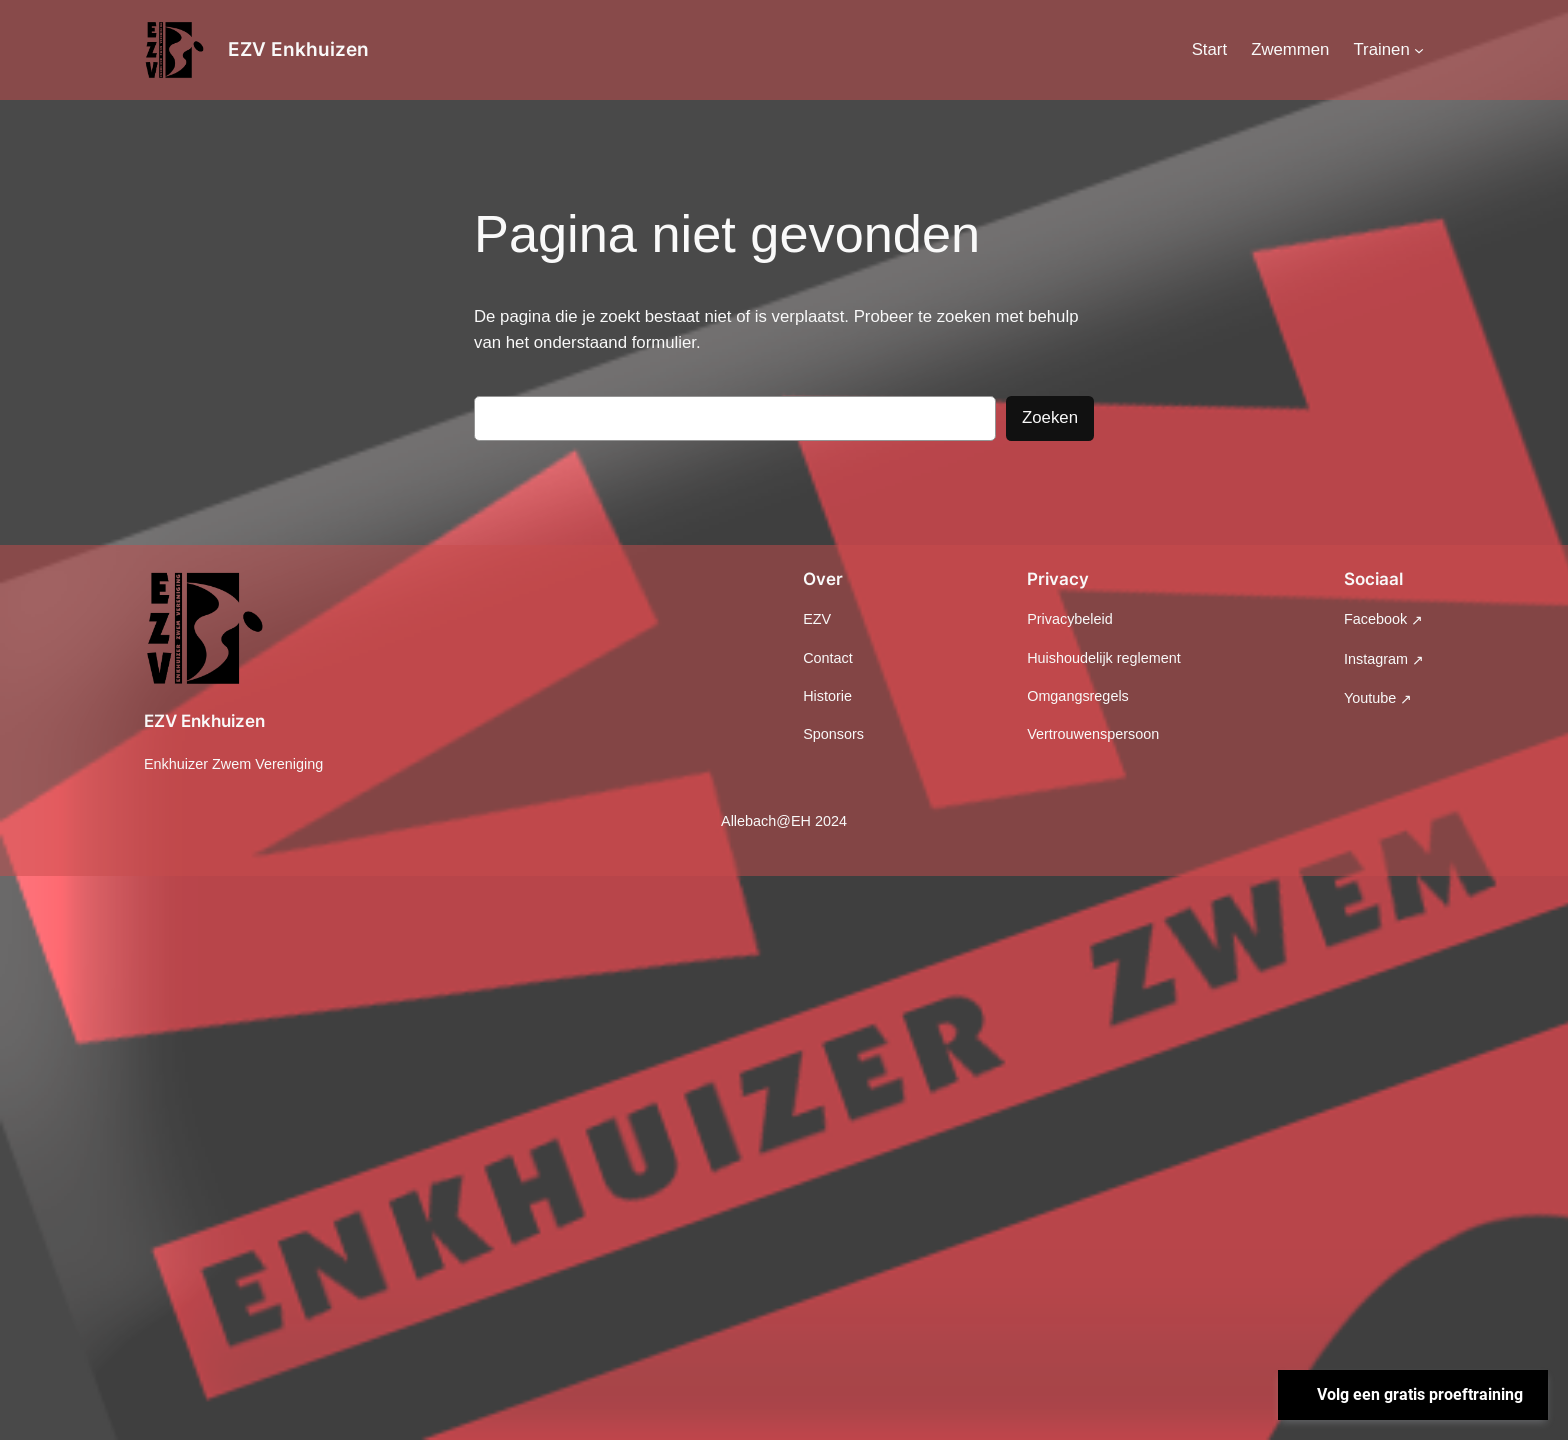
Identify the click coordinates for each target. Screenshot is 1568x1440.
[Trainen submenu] (1419, 50)
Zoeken (1050, 417)
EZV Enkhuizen (298, 49)
